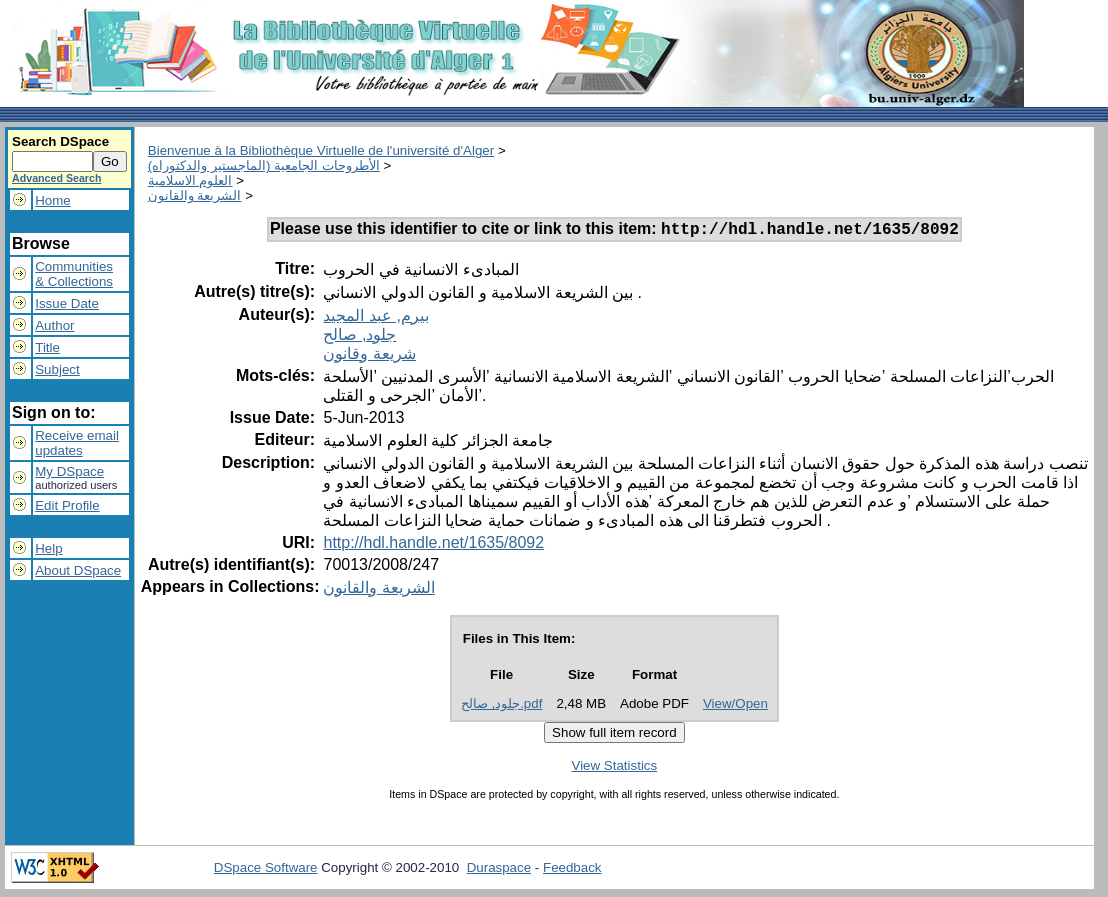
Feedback (572, 870)
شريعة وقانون (369, 356)
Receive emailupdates (77, 443)
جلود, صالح (359, 337)
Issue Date (67, 303)
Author (54, 325)
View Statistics (615, 768)
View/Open (735, 706)
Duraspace (499, 870)
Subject (57, 369)
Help (48, 548)
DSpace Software (266, 870)
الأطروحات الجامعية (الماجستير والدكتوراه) (264, 165)
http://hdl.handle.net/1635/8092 (433, 545)
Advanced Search (56, 178)
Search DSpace (60, 141)
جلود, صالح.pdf (502, 706)
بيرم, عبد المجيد (375, 318)
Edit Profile (67, 505)
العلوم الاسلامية (190, 180)
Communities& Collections (74, 274)
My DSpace (69, 471)
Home (53, 200)
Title (47, 347)
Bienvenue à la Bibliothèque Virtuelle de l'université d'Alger (321, 150)
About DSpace (78, 570)
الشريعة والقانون (195, 195)
